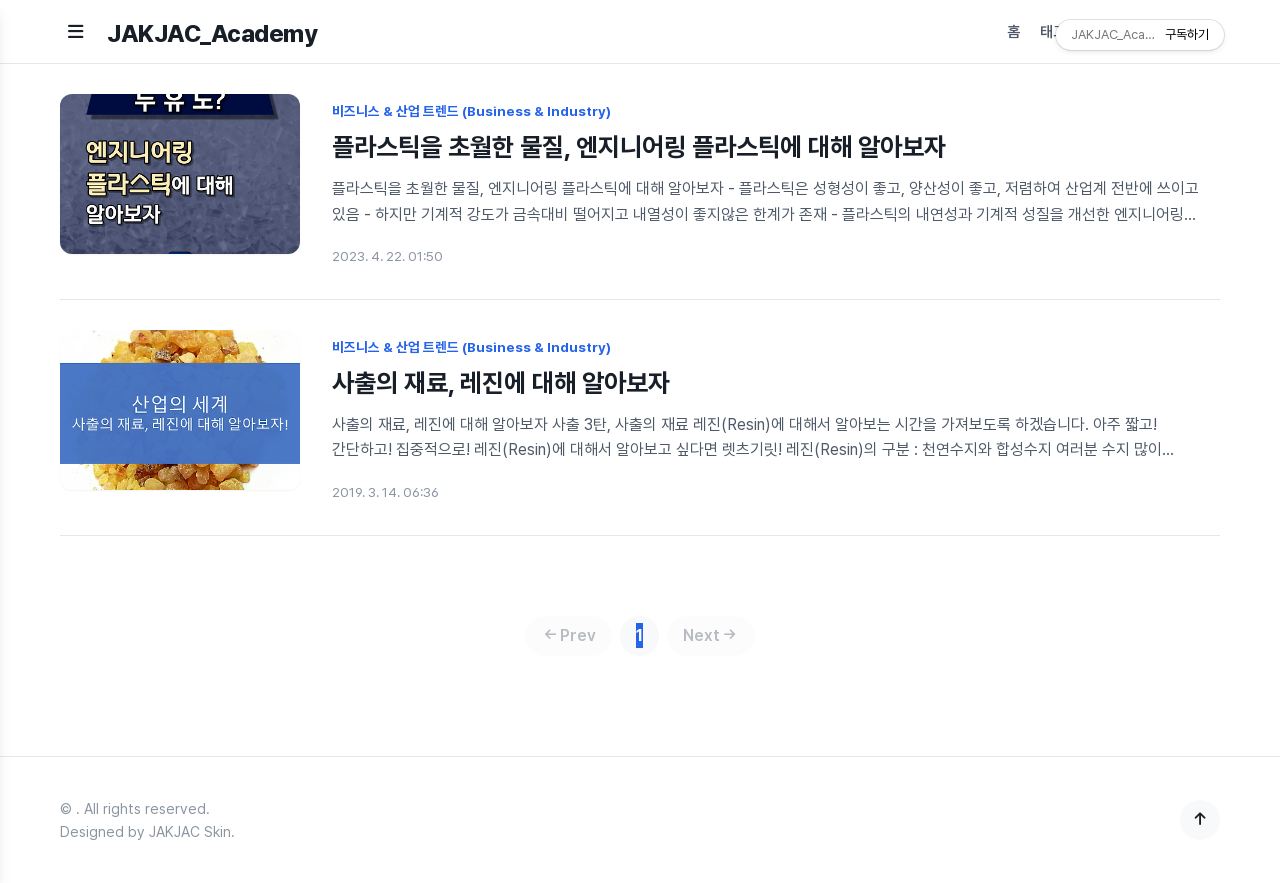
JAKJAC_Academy (212, 33)
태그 (1053, 32)
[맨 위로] (1200, 820)
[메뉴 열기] (75, 31)
